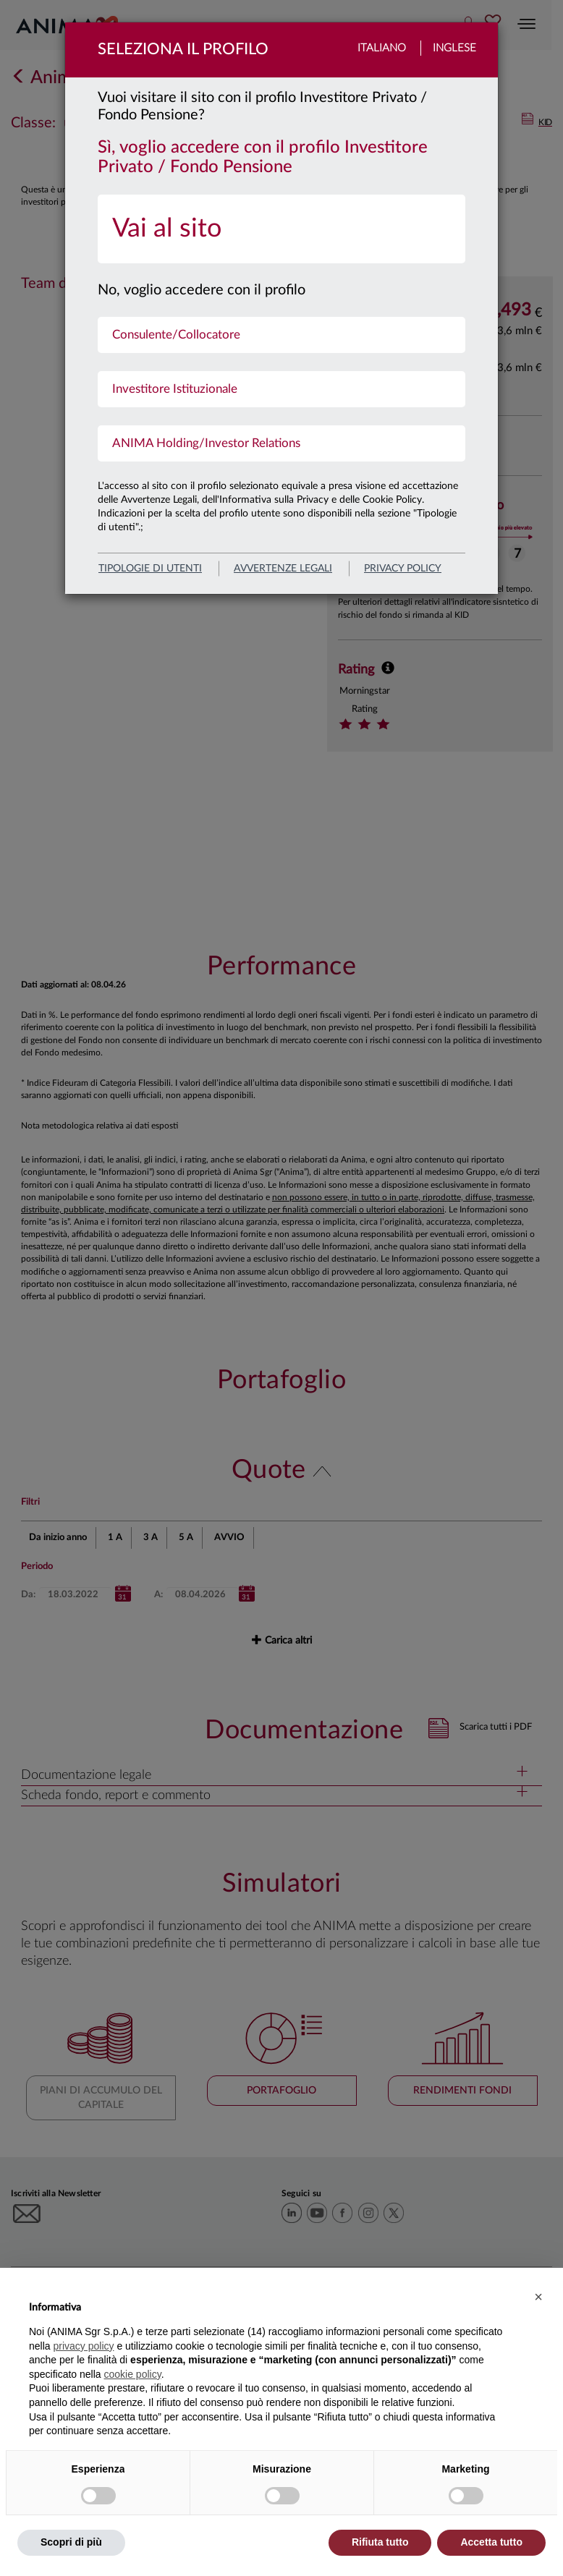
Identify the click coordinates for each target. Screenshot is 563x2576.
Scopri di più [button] (71, 2542)
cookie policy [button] (132, 2374)
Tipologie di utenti (150, 569)
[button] (538, 2296)
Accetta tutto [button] (491, 2542)
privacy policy (402, 569)
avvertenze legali (283, 569)
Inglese (454, 48)
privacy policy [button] (83, 2346)
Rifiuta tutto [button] (380, 2542)
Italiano (381, 48)
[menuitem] (281, 229)
